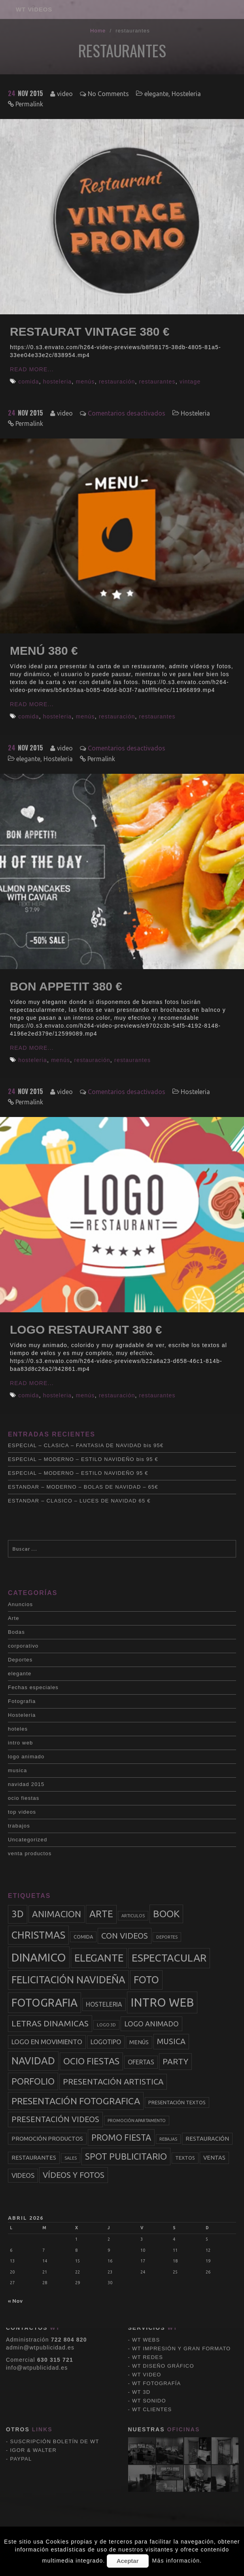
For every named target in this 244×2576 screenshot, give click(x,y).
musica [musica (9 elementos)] (171, 2041)
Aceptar (128, 2560)
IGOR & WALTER (33, 2347)
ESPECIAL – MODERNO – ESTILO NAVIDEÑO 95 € (78, 1473)
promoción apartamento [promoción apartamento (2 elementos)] (137, 2120)
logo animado (26, 1757)
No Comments (108, 93)
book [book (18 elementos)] (166, 1913)
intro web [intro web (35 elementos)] (162, 2002)
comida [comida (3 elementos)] (83, 1936)
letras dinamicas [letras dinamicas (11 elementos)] (50, 2023)
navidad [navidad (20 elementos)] (33, 2060)
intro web (20, 1743)
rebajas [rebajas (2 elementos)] (168, 2139)
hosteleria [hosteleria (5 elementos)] (104, 2004)
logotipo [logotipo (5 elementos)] (106, 2041)
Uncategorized (27, 1840)
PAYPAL (21, 2356)
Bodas (16, 1632)
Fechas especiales (33, 1687)
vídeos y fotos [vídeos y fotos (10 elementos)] (73, 2174)
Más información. (177, 2560)
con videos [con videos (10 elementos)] (124, 1935)
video (65, 93)
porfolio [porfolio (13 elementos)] (33, 2081)
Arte (13, 1618)
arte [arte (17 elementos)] (101, 1914)
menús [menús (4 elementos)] (139, 2042)
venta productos (30, 1853)
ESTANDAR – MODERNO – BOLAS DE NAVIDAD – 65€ (83, 1487)
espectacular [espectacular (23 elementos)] (169, 1958)
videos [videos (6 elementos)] (22, 2175)
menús (85, 381)
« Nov (15, 2301)
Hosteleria (186, 93)
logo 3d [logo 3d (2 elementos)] (106, 2024)
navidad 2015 (26, 1784)
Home (98, 31)
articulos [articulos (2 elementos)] (133, 1915)
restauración (117, 381)
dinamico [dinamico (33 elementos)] (38, 1957)
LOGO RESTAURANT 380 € (86, 1329)
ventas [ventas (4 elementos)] (214, 2158)
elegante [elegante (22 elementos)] (98, 1958)
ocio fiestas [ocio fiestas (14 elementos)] (91, 2061)
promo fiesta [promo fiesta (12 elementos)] (121, 2137)
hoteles (18, 1729)
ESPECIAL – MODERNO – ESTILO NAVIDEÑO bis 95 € (83, 1459)
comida (28, 381)
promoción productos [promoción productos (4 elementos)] (47, 2139)
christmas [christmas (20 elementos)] (38, 1935)
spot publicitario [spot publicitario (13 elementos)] (126, 2156)
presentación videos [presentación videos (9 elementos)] (55, 2119)
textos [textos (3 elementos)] (185, 2157)
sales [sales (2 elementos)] (70, 2158)
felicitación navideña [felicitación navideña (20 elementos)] (68, 1979)
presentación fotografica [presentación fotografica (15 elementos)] (75, 2101)
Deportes (20, 1660)
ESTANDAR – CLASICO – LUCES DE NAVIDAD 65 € (79, 1501)
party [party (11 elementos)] (175, 2061)
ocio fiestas (23, 1798)
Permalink (29, 104)
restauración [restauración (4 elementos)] (207, 2139)
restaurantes (157, 381)
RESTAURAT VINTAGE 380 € (89, 331)
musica (17, 1770)
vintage (190, 381)
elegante (156, 93)
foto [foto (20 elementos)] (146, 1979)
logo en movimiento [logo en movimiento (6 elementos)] (46, 2041)
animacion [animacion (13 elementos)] (56, 1914)
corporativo (23, 1646)
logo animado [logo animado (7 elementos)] (151, 2024)
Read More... (32, 369)
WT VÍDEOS (34, 9)
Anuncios (20, 1604)
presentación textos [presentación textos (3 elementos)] (177, 2102)
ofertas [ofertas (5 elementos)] (141, 2062)
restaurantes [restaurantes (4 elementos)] (33, 2158)
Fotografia (22, 1701)
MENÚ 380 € (44, 650)
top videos (22, 1812)
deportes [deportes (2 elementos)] (167, 1937)
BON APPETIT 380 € (66, 986)
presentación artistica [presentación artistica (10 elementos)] (113, 2081)
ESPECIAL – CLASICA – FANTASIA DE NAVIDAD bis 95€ (85, 1445)
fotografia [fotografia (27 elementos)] (44, 2002)
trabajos (19, 1826)
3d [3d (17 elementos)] (17, 1914)
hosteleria (57, 381)
